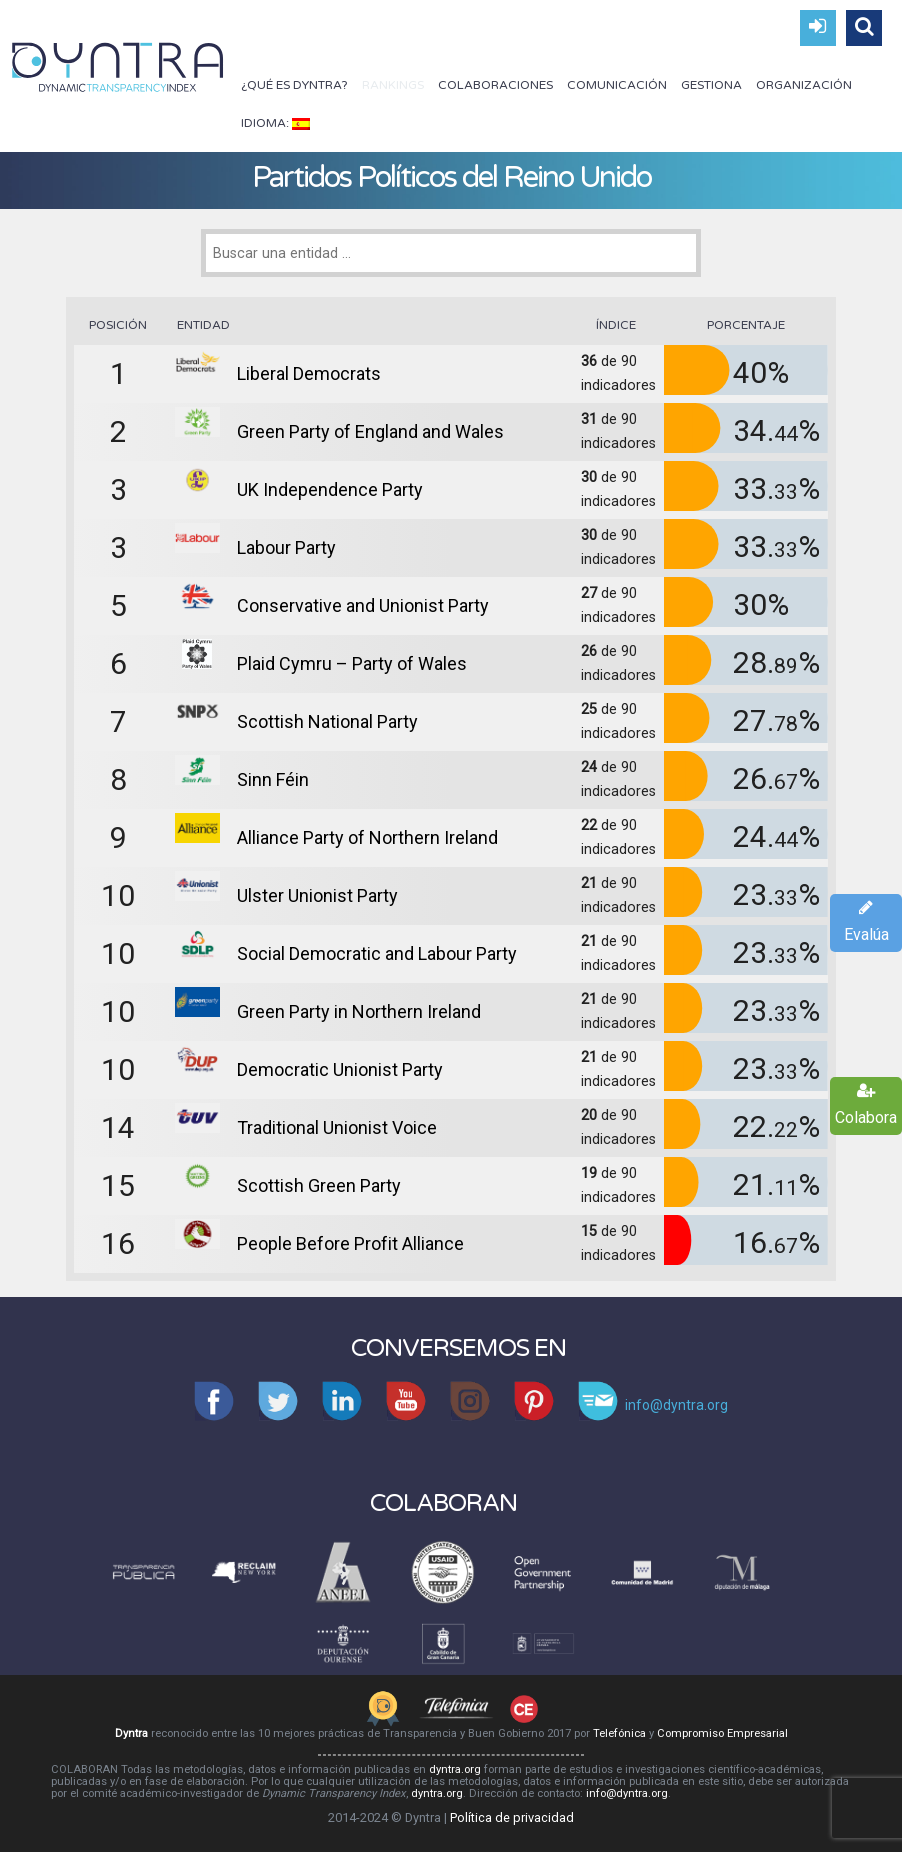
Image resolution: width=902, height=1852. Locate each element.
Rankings (393, 85)
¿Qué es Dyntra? (294, 85)
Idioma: (275, 123)
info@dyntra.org (627, 1793)
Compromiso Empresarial (722, 1733)
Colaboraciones (495, 85)
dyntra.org (455, 1769)
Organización (804, 85)
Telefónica (619, 1733)
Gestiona (711, 85)
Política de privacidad (512, 1817)
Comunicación (617, 85)
